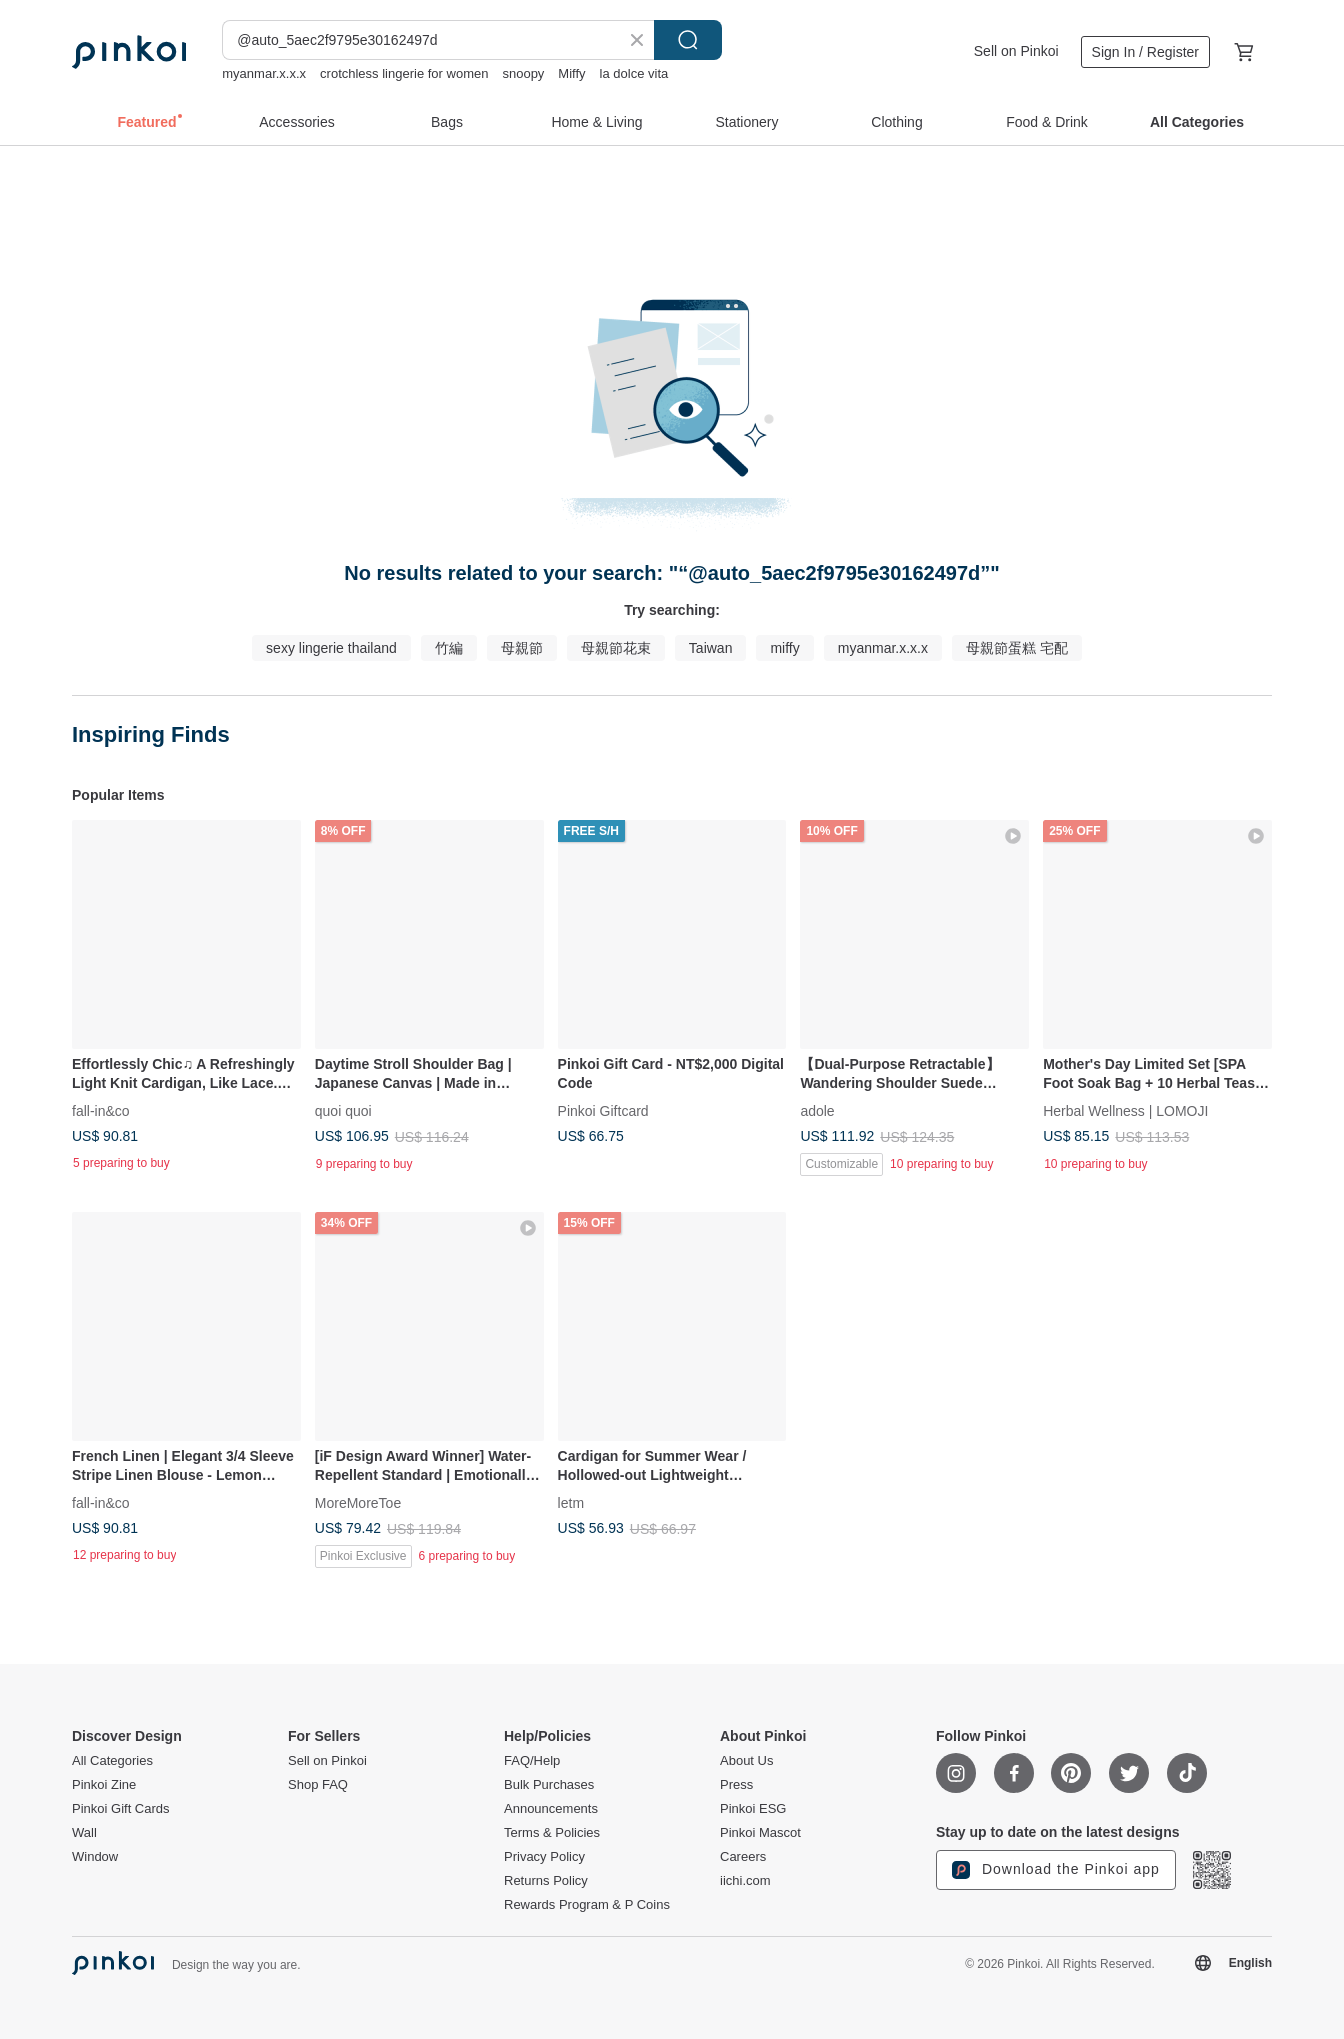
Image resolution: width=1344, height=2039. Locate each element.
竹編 (449, 648)
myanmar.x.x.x (264, 73)
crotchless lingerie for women (404, 73)
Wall (84, 1833)
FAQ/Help (532, 1761)
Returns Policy (546, 1881)
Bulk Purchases (549, 1785)
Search (688, 40)
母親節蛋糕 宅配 (1017, 648)
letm (571, 1502)
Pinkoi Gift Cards (121, 1809)
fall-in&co (101, 1110)
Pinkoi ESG (753, 1809)
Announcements (551, 1809)
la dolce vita (634, 73)
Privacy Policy (544, 1857)
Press (736, 1785)
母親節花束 (616, 648)
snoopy (523, 73)
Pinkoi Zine (104, 1785)
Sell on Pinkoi (1016, 51)
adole (817, 1110)
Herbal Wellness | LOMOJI (1125, 1110)
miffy (784, 648)
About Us (746, 1761)
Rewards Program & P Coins (587, 1905)
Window (95, 1857)
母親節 (522, 648)
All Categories (112, 1761)
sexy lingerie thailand (331, 648)
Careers (743, 1857)
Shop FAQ (318, 1785)
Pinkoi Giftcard (603, 1110)
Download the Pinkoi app (1056, 1870)
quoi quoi (343, 1110)
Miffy (571, 73)
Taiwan (711, 648)
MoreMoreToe (358, 1502)
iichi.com (745, 1881)
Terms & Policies (552, 1833)
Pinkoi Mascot (760, 1833)
